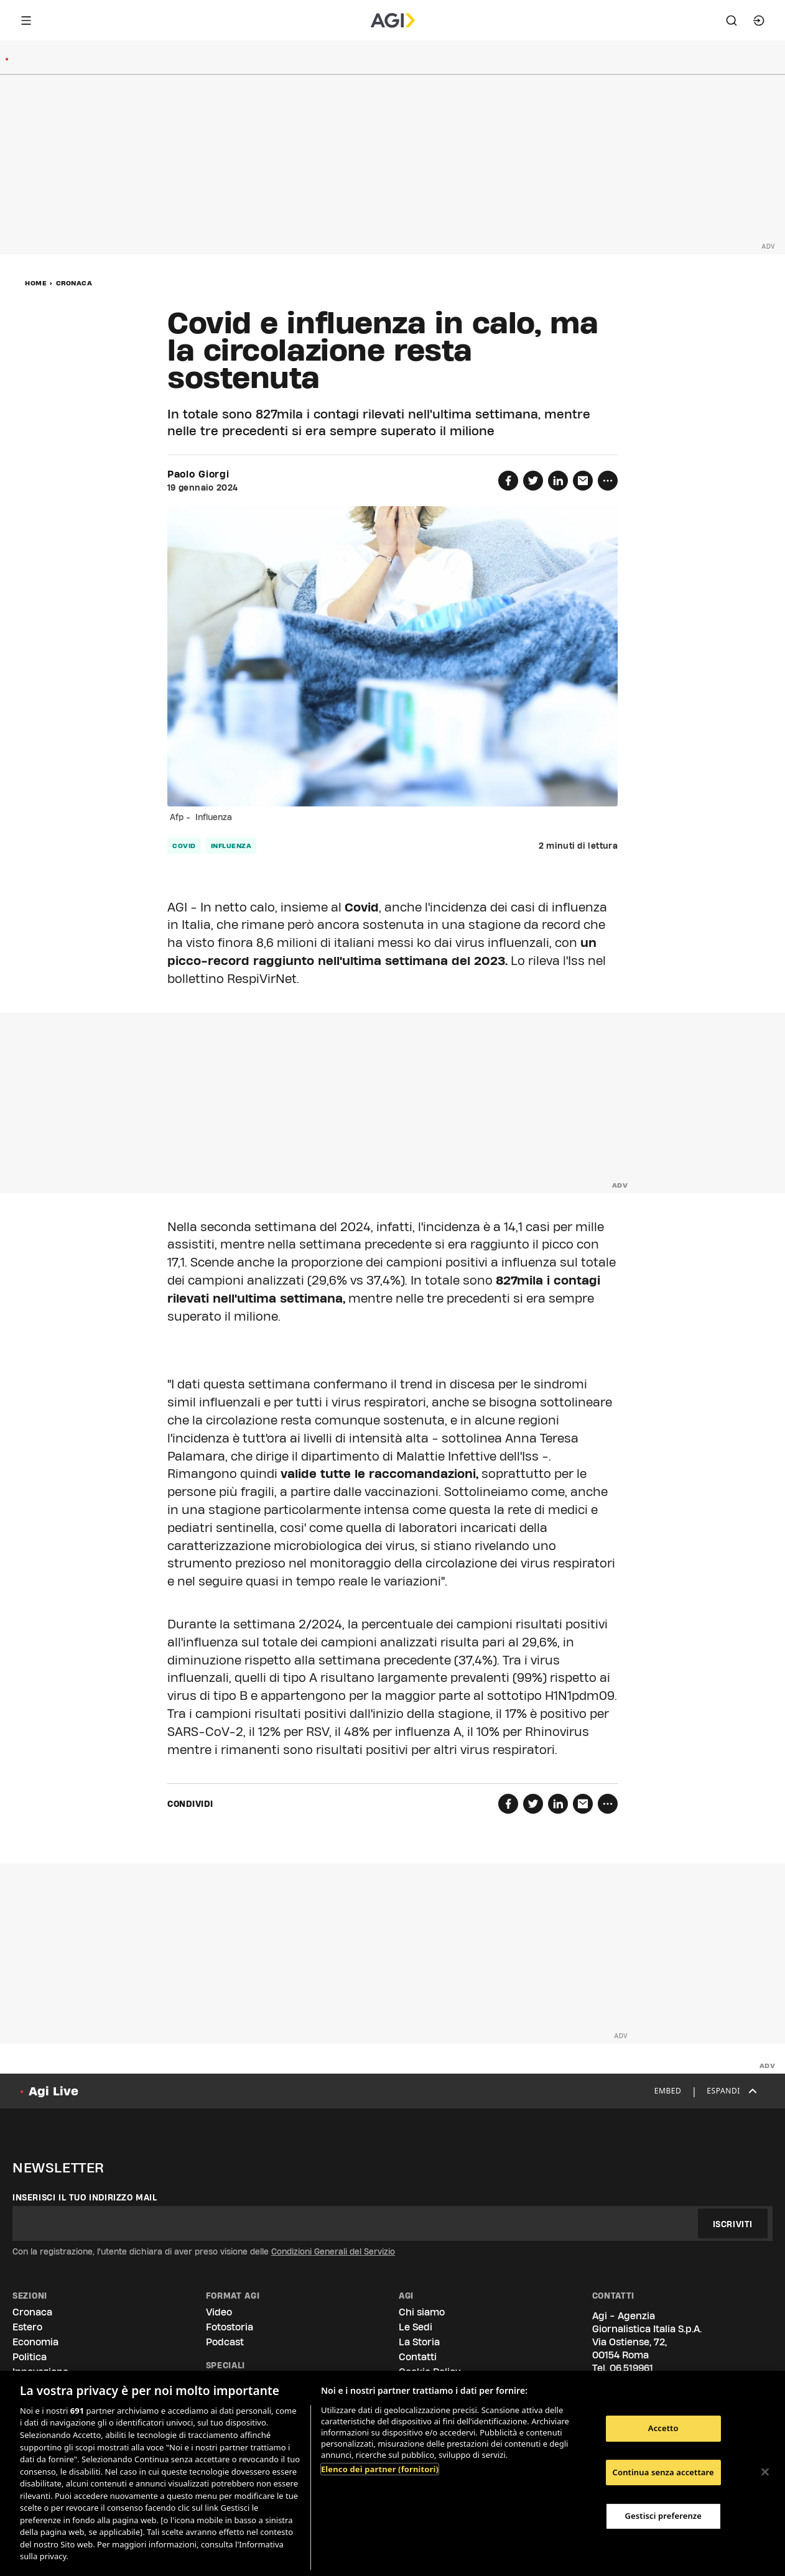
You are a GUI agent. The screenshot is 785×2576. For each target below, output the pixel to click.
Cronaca (74, 283)
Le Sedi (415, 2327)
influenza (231, 845)
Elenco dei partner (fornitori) (380, 2469)
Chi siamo (422, 2312)
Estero (27, 2327)
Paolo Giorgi (198, 474)
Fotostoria (229, 2327)
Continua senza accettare (663, 2472)
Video (219, 2312)
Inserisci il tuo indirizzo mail (84, 2197)
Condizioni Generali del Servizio (333, 2251)
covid (184, 845)
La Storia (419, 2342)
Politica (29, 2357)
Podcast (225, 2342)
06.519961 (631, 2368)
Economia (35, 2342)
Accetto (663, 2428)
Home (36, 283)
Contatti (418, 2357)
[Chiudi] (765, 2472)
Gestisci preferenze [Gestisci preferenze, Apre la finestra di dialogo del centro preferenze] (663, 2515)
